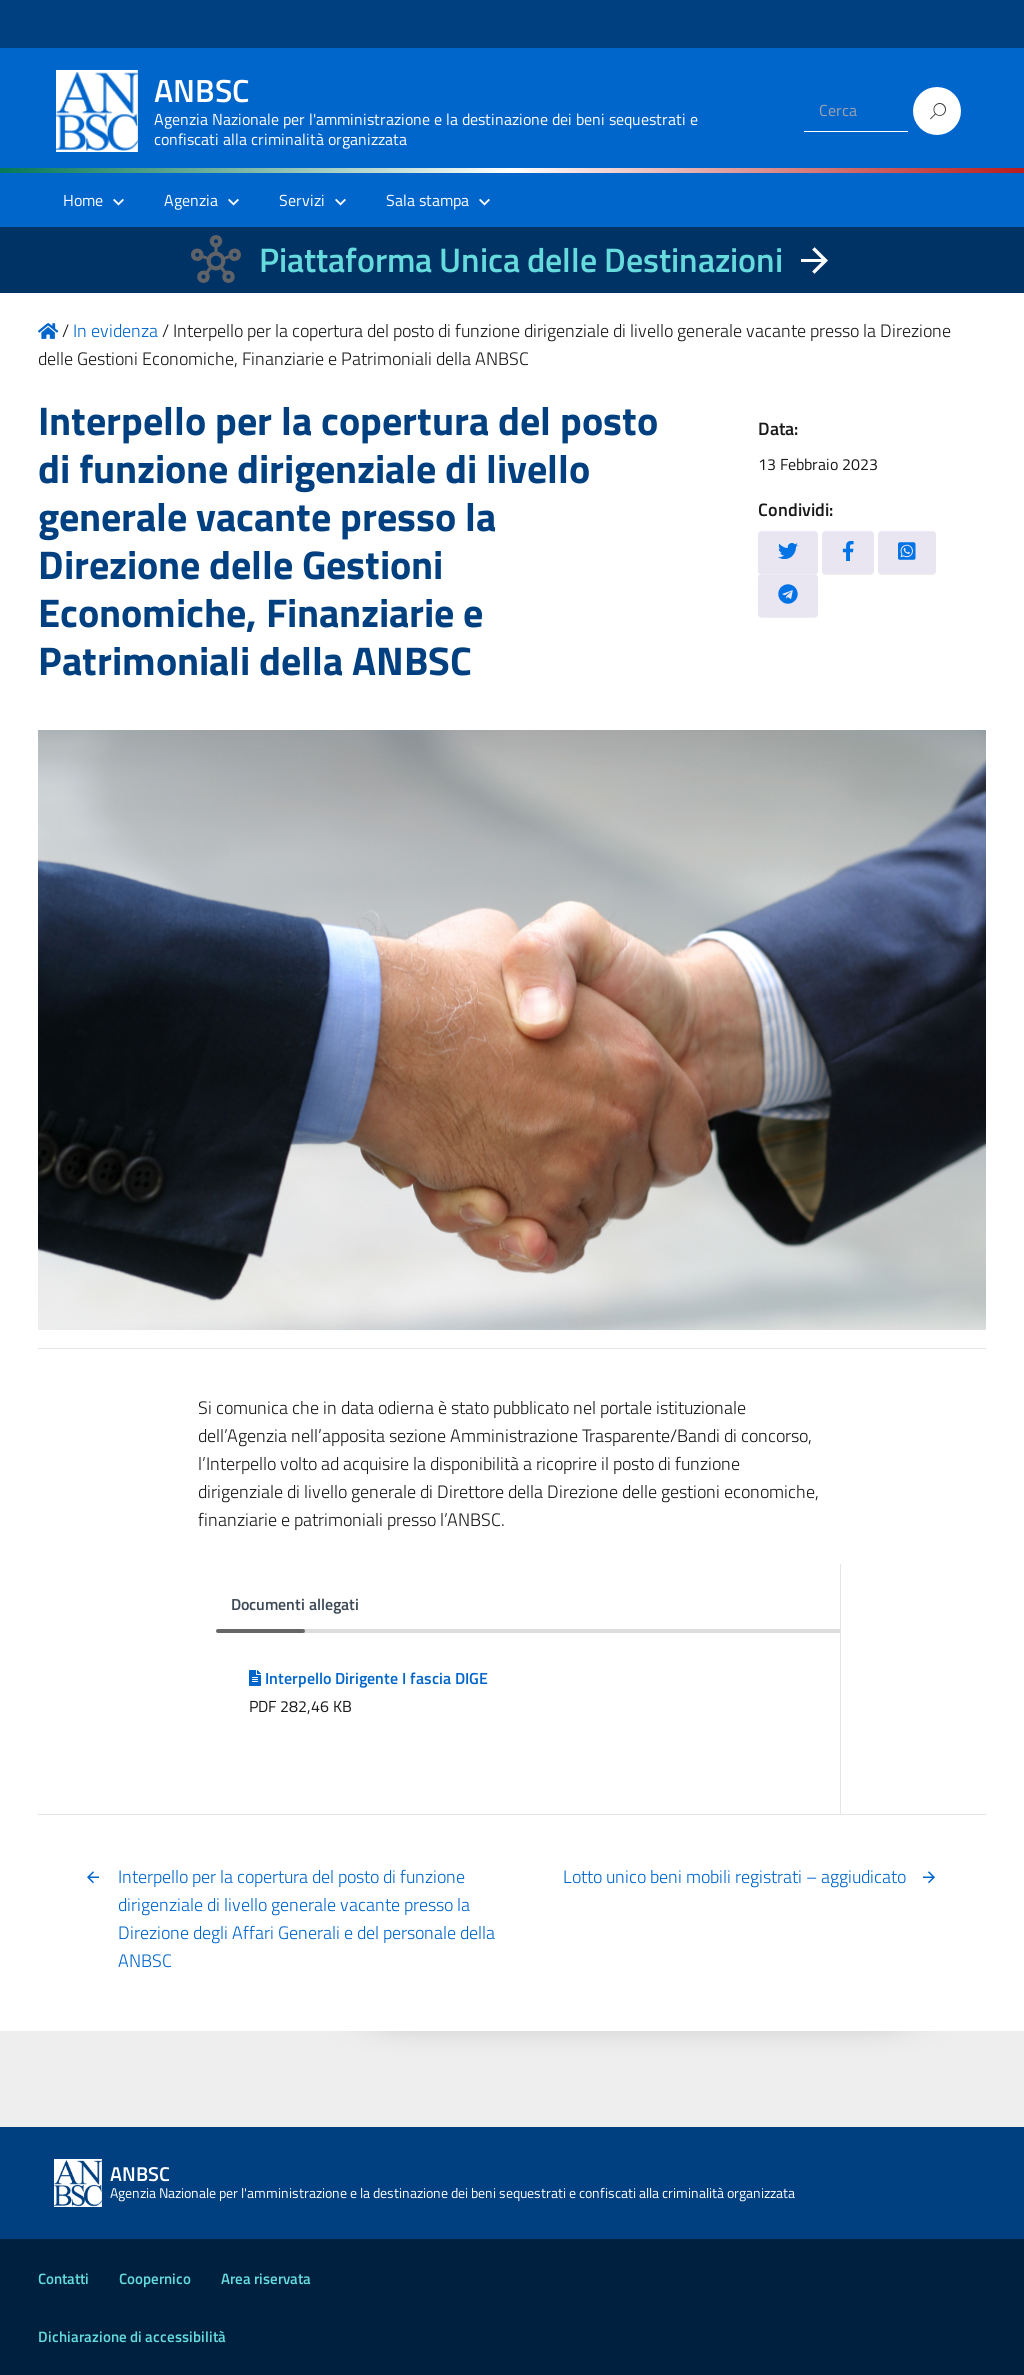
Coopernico (155, 2278)
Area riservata (266, 2278)
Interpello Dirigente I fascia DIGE (368, 1678)
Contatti (63, 2278)
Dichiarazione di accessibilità (132, 2336)
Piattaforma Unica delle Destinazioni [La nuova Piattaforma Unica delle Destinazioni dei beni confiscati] (521, 259)
